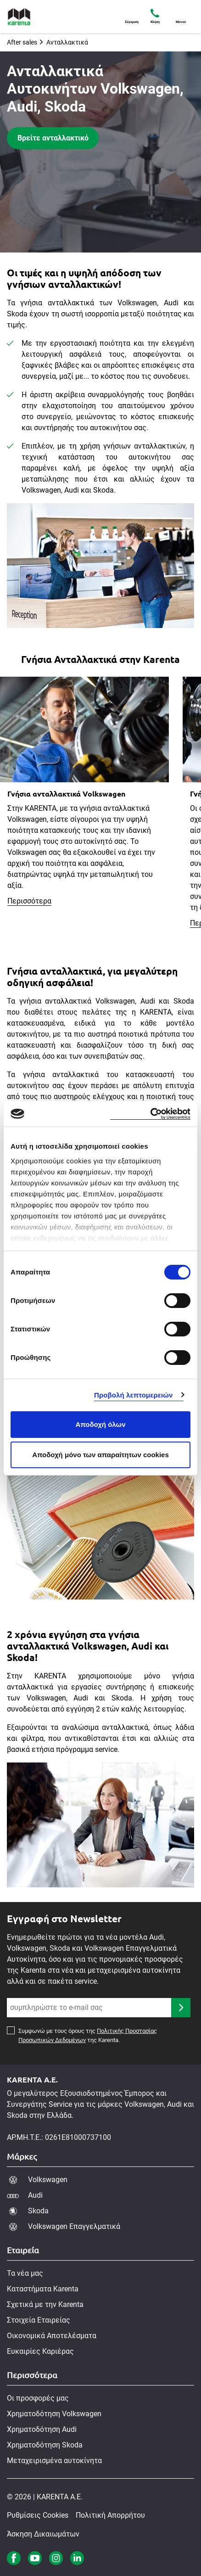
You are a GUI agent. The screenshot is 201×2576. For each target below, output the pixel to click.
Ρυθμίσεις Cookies (37, 2515)
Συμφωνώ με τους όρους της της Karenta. (87, 2035)
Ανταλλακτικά (67, 42)
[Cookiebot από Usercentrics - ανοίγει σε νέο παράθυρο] (150, 1114)
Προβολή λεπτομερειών (133, 1395)
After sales (22, 42)
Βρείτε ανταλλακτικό (53, 138)
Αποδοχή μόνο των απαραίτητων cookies (100, 1455)
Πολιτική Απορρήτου (110, 2515)
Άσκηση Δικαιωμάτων (43, 2534)
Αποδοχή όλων (100, 1424)
